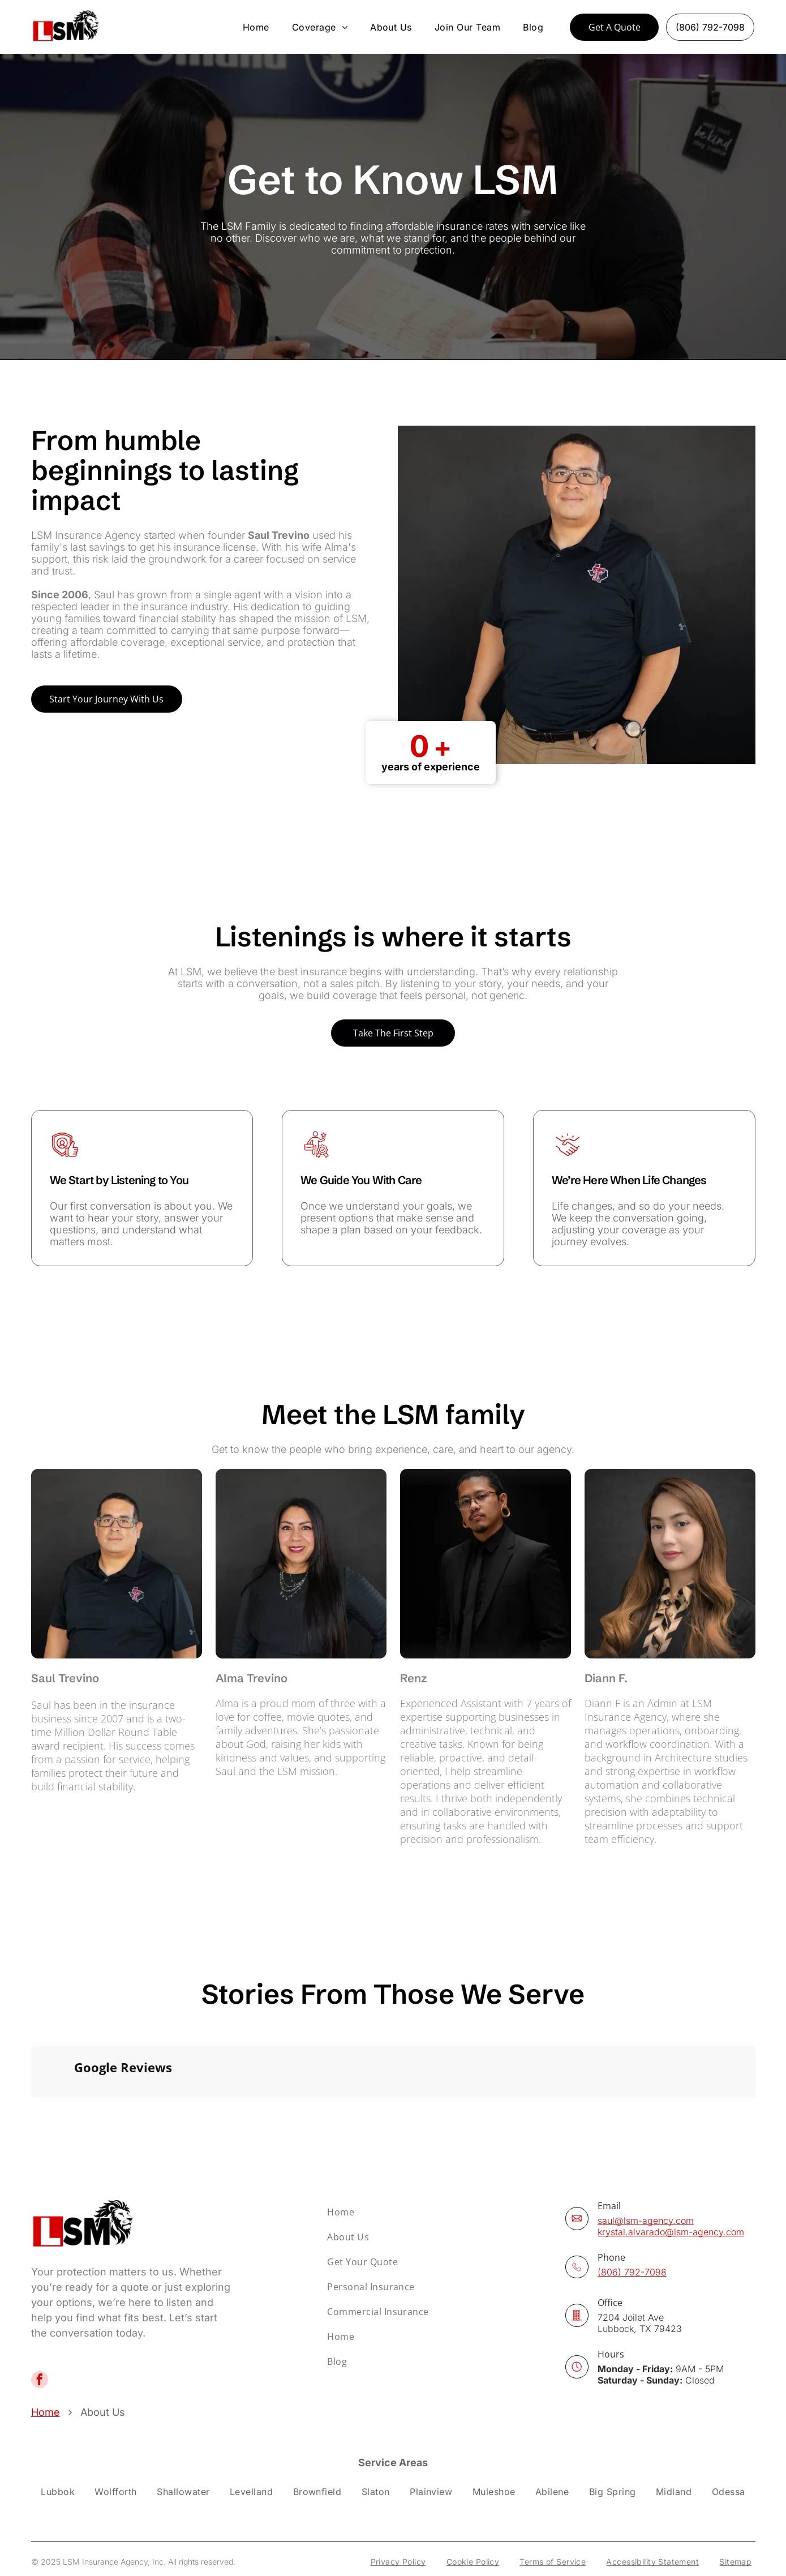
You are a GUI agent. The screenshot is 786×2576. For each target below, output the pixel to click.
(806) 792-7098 (632, 2233)
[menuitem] (256, 27)
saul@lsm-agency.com (646, 2181)
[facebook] (39, 2342)
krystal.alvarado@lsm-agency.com (671, 2192)
